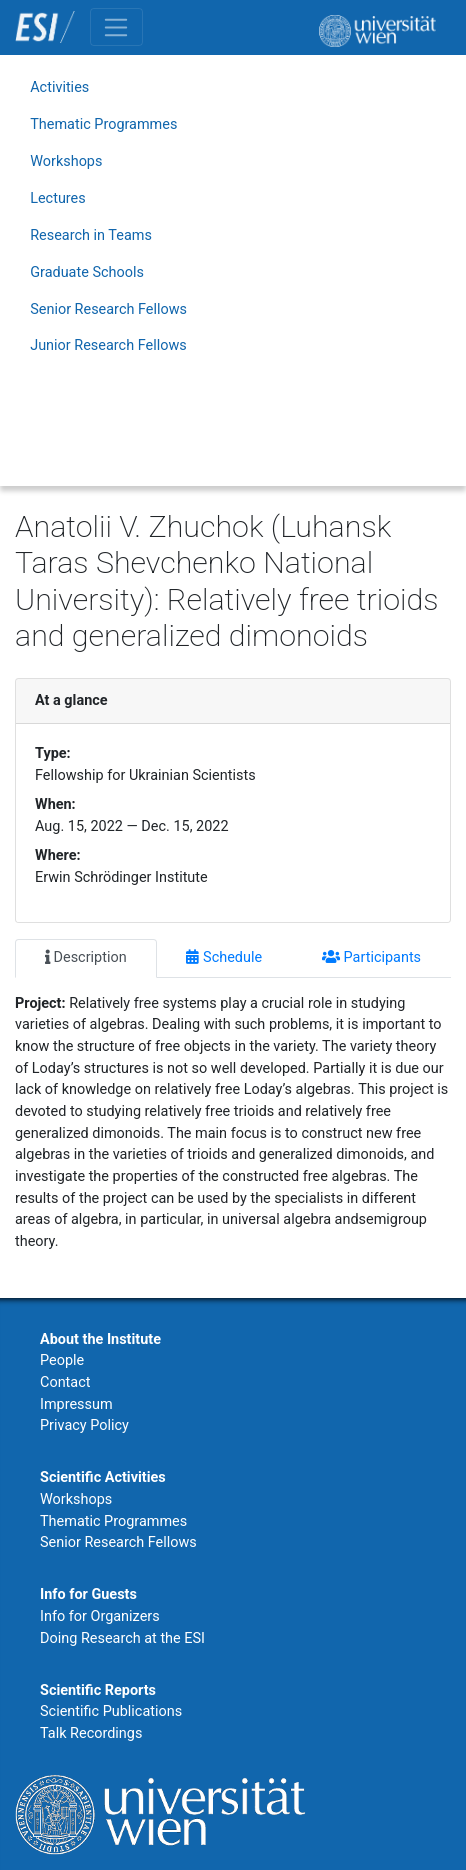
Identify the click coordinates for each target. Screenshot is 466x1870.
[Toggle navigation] (116, 27)
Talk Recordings (91, 1733)
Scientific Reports (98, 1690)
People (62, 1360)
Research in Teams (91, 235)
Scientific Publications (111, 1711)
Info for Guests (88, 1594)
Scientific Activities (103, 1477)
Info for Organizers (100, 1616)
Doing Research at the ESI (122, 1638)
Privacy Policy (84, 1425)
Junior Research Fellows (108, 345)
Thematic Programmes (103, 124)
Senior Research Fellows (108, 309)
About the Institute (100, 1339)
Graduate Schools (87, 272)
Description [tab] (86, 957)
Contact (65, 1382)
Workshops (66, 161)
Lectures (58, 198)
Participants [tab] (371, 957)
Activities (59, 87)
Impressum (76, 1404)
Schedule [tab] (224, 957)
